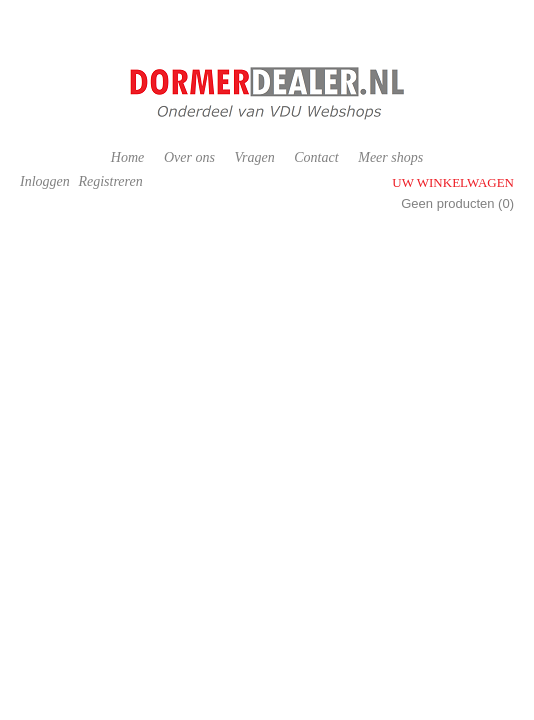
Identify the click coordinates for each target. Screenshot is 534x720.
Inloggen (45, 181)
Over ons (189, 157)
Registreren (110, 181)
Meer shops (390, 157)
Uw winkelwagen (453, 182)
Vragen (254, 157)
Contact (316, 157)
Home (127, 157)
